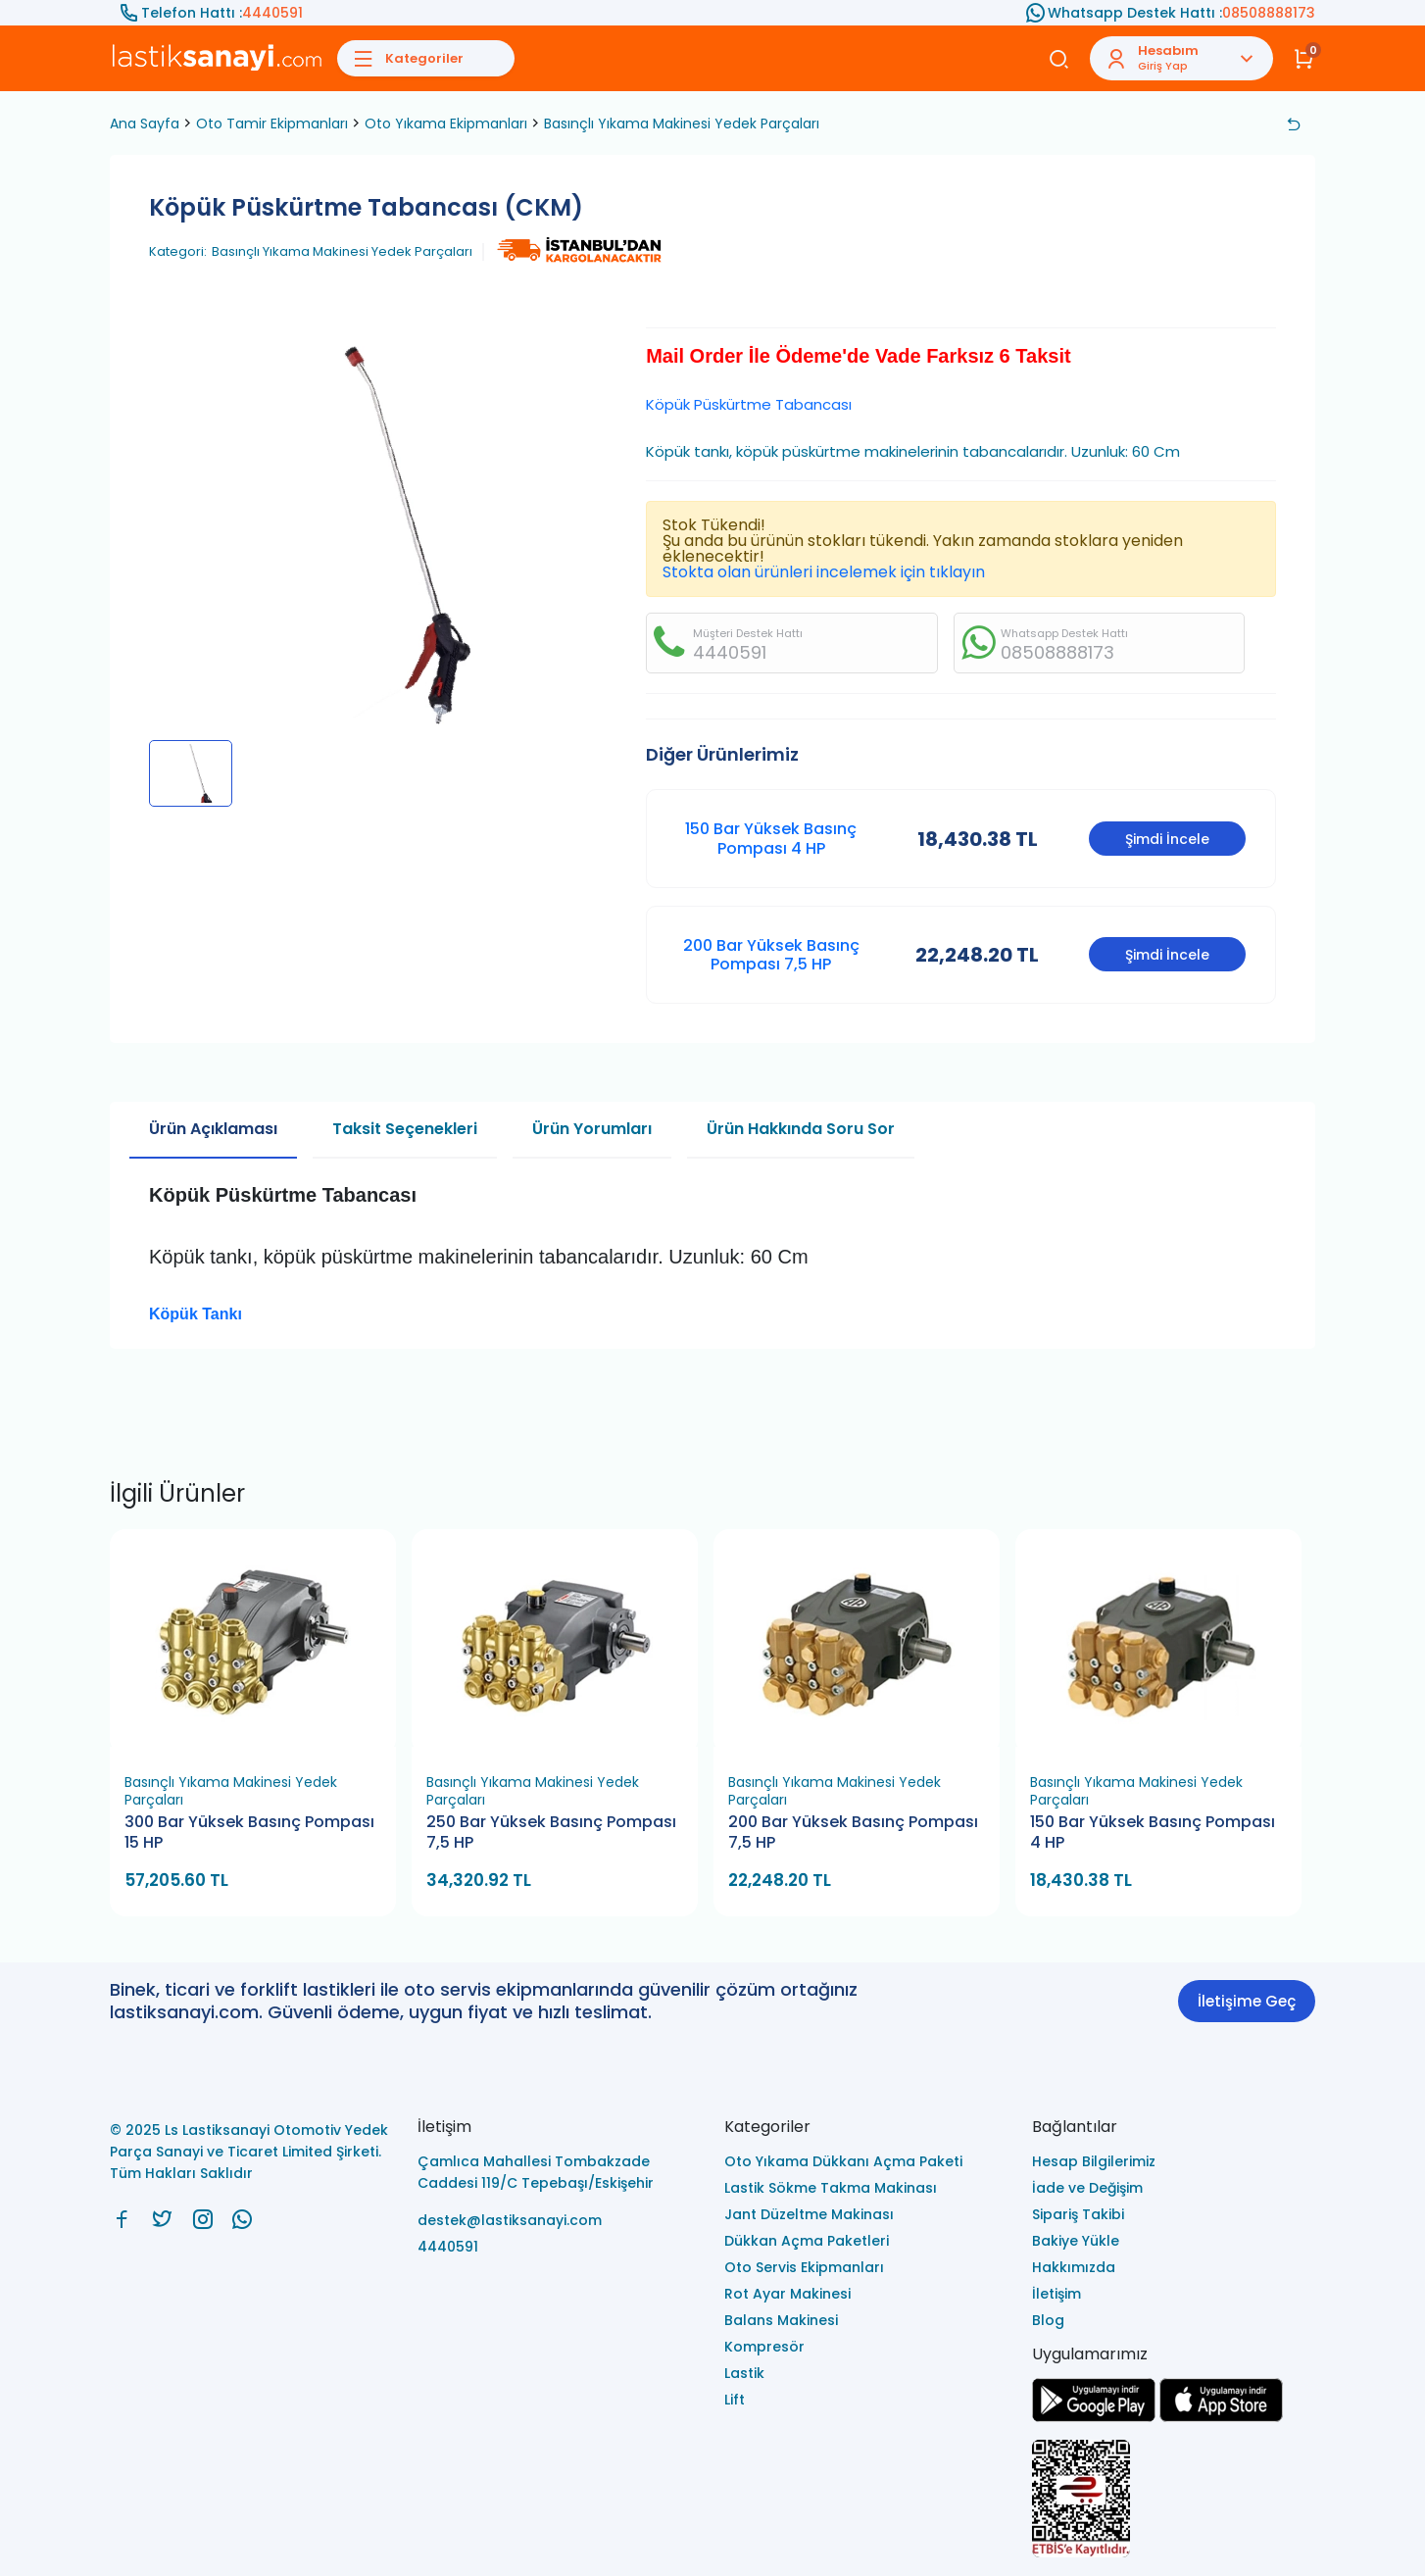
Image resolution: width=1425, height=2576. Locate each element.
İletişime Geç (1247, 2001)
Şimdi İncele (1167, 839)
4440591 (272, 13)
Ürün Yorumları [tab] (592, 1128)
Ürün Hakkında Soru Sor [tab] (801, 1128)
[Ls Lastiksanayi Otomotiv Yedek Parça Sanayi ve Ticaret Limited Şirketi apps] (1221, 2416)
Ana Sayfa (144, 123)
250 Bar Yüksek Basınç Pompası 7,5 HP (551, 1832)
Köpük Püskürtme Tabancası (749, 404)
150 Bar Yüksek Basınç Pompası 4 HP (771, 838)
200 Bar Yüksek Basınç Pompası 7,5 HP (771, 954)
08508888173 (1268, 13)
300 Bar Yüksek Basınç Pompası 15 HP (249, 1832)
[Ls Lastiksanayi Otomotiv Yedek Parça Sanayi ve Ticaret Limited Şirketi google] (1093, 2416)
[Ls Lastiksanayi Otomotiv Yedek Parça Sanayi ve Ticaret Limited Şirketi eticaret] (1174, 2500)
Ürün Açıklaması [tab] (213, 1128)
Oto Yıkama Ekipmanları (446, 123)
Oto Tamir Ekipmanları (272, 123)
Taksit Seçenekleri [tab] (404, 1128)
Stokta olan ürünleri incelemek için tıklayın (824, 572)
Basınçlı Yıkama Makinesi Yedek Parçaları (681, 123)
